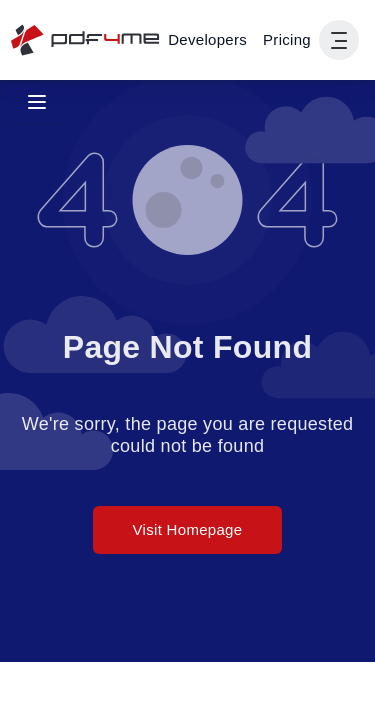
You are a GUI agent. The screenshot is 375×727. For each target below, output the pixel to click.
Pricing (287, 39)
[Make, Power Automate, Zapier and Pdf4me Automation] (207, 40)
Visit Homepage (188, 529)
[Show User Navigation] (339, 40)
